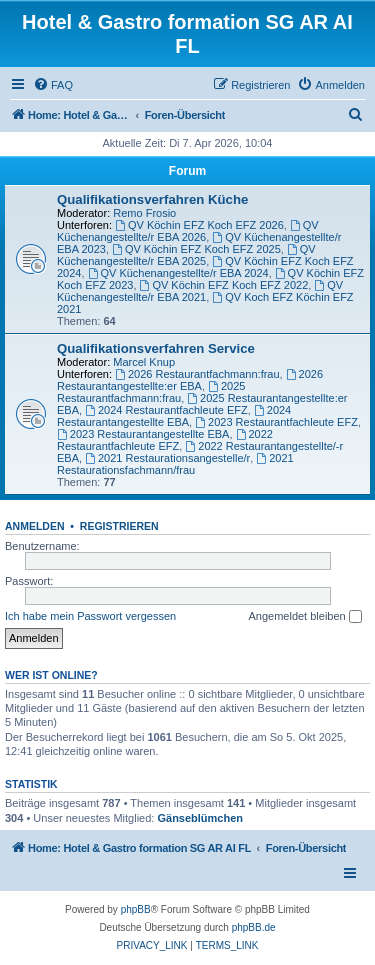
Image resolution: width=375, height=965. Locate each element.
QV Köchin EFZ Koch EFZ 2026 (199, 225)
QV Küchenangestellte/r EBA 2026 (188, 231)
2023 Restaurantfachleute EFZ (276, 422)
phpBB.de (254, 927)
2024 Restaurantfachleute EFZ (166, 410)
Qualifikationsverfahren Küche (152, 199)
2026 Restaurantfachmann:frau (197, 374)
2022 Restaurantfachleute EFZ (165, 440)
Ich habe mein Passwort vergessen (90, 616)
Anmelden (35, 526)
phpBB (136, 909)
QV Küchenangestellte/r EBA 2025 (186, 255)
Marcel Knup (144, 362)
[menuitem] (53, 85)
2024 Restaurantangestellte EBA (174, 416)
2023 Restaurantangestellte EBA (143, 434)
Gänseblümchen (200, 818)
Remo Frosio (144, 213)
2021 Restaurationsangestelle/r (167, 458)
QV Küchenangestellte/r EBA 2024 (178, 273)
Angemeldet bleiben (304, 617)
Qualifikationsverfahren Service (156, 348)
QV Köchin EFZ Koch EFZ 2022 (224, 285)
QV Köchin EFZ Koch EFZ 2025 (196, 249)
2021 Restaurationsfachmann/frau (175, 464)
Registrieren (119, 526)
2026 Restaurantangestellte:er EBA (190, 380)
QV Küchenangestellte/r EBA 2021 (200, 291)
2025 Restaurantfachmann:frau (151, 392)
